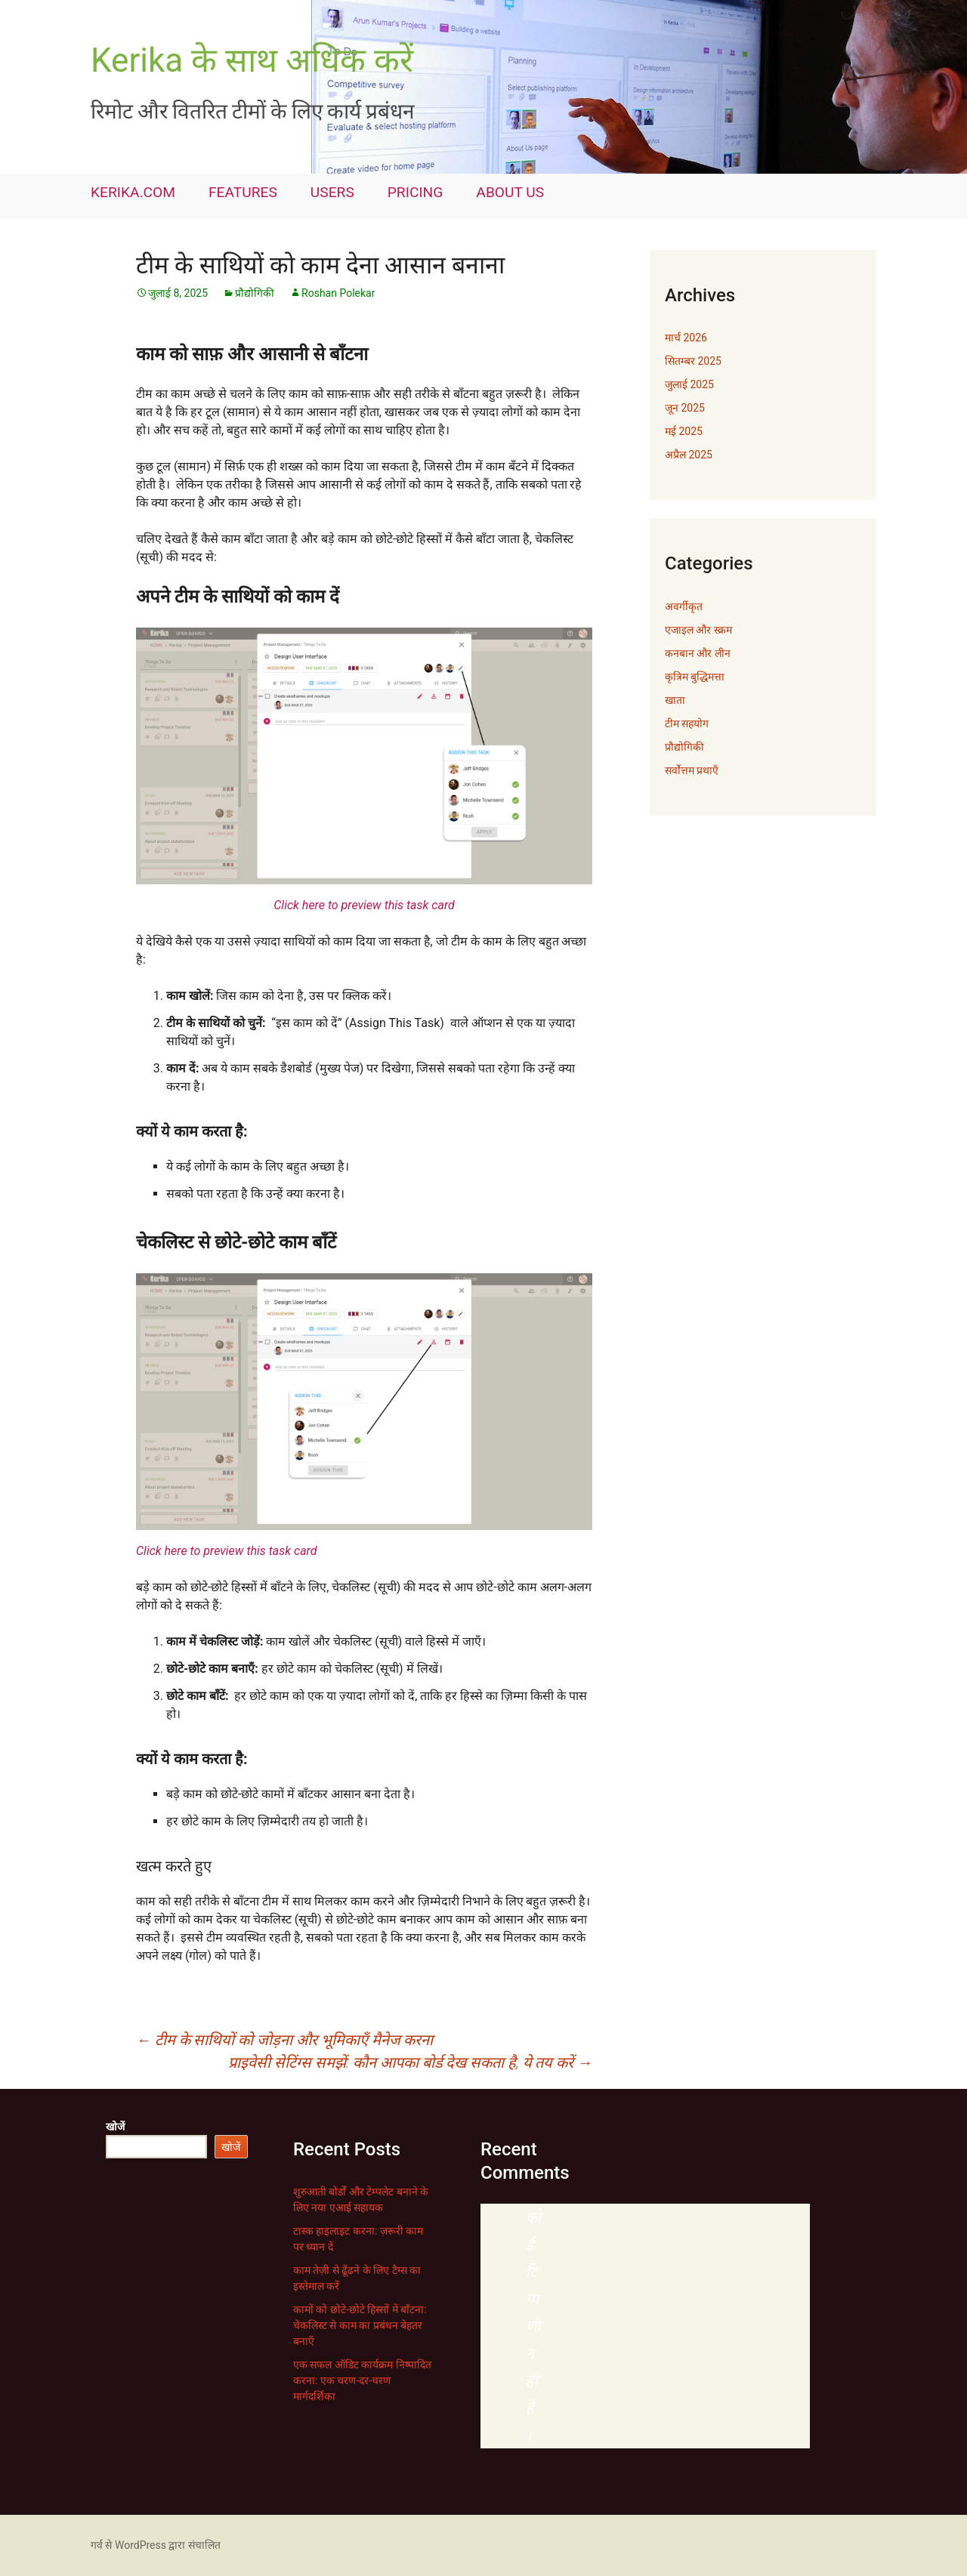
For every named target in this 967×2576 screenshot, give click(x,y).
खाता (675, 700)
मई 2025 (684, 431)
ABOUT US (510, 192)
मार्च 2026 (686, 338)
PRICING (415, 192)
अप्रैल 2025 (688, 455)
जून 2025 (685, 408)
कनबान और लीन (698, 653)
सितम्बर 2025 (693, 361)
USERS (332, 192)
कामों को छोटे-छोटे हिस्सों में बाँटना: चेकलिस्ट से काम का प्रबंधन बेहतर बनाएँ (360, 2325)
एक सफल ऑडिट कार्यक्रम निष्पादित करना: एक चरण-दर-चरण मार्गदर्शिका (362, 2380)
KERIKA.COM (133, 192)
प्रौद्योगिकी (254, 293)
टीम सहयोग (687, 723)
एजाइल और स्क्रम (698, 630)
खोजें (115, 2127)
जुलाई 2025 (689, 384)
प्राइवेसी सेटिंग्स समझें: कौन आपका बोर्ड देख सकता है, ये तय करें (410, 2062)
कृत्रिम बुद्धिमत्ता (694, 677)
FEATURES (243, 192)
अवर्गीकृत (684, 606)
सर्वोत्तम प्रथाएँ (691, 770)
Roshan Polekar (338, 293)
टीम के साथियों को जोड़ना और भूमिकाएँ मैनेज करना (284, 2040)
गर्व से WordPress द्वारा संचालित (156, 2545)
